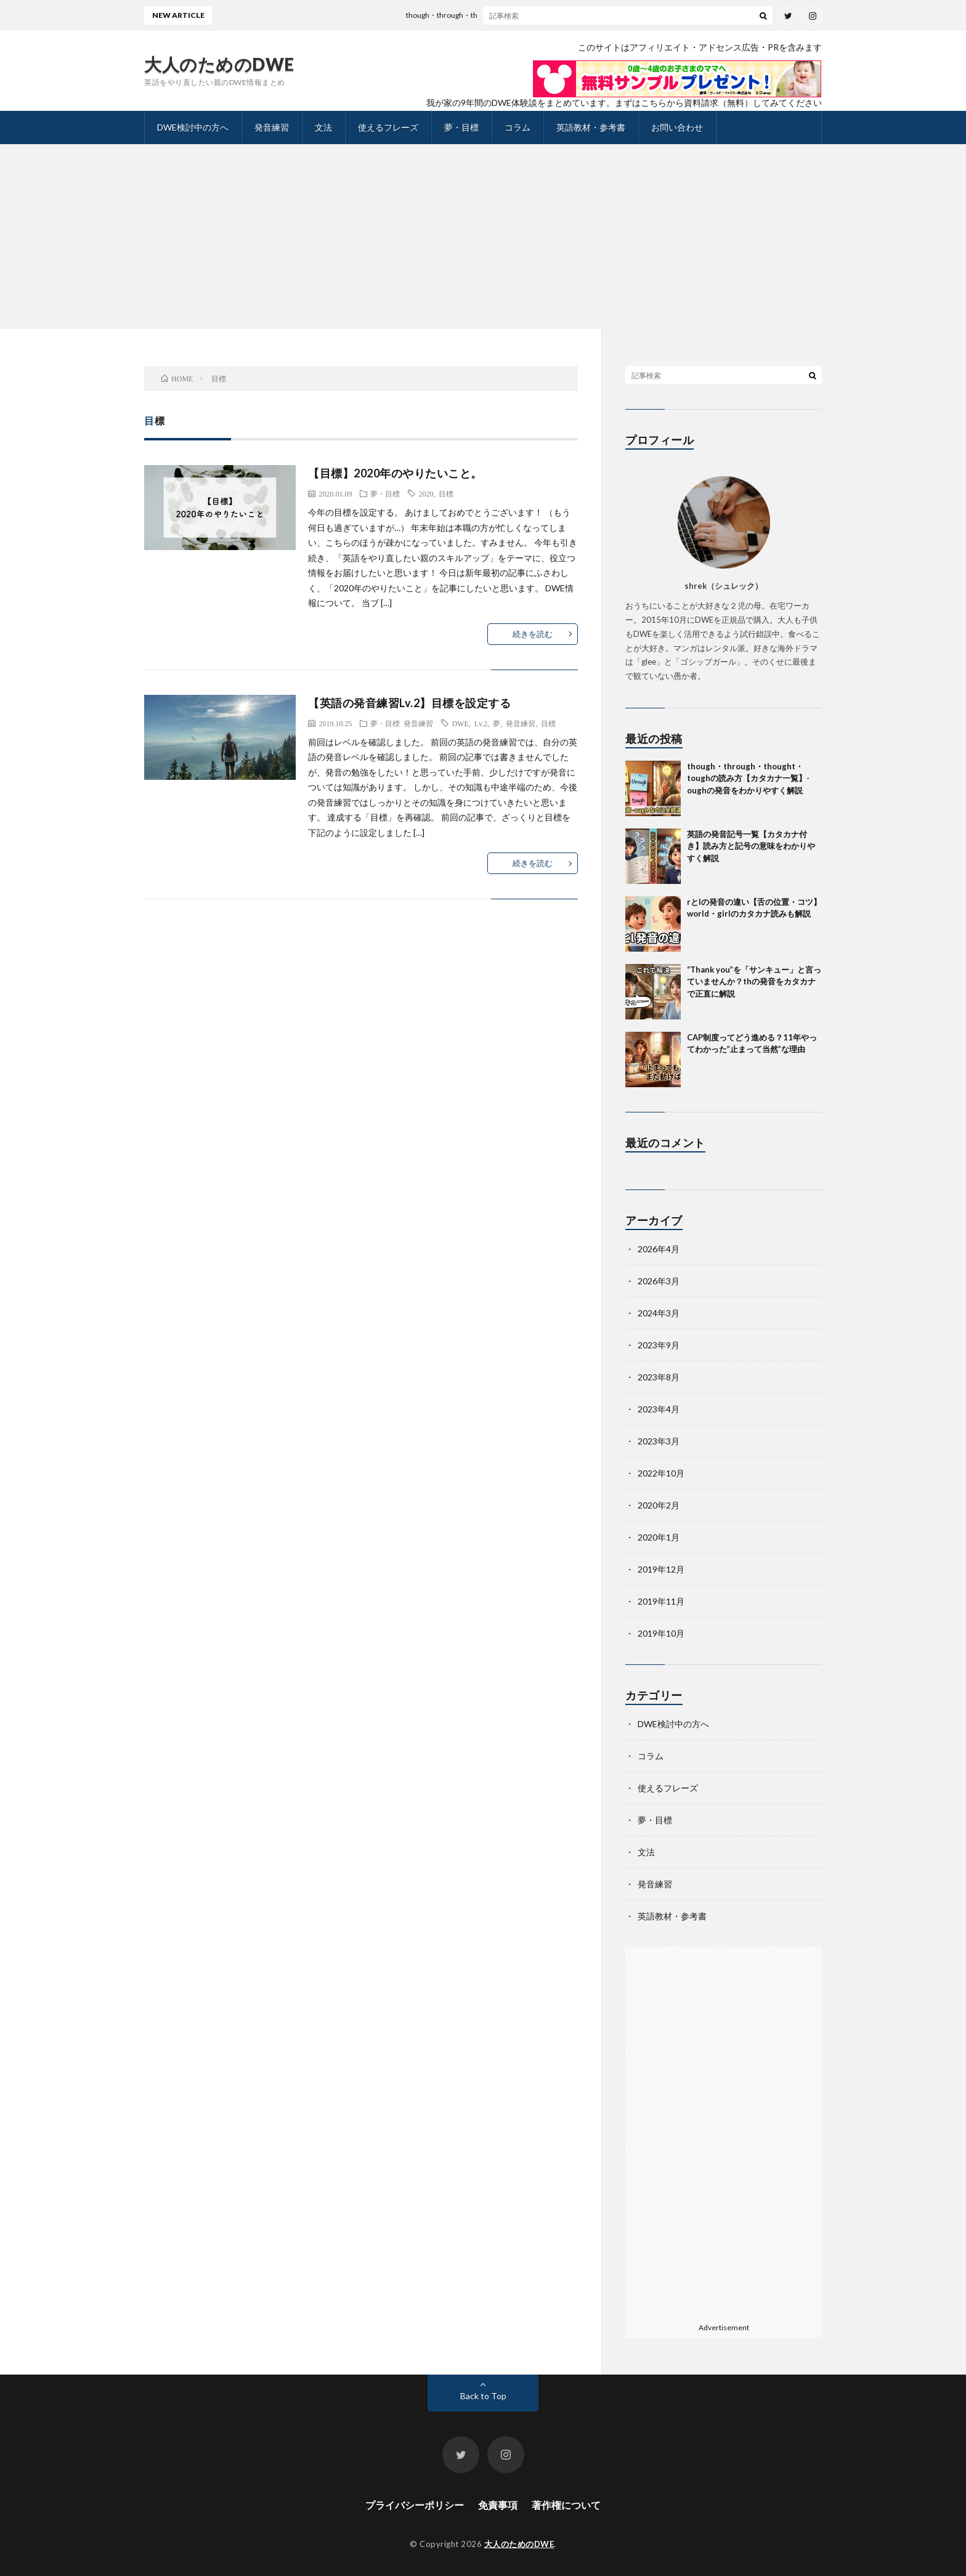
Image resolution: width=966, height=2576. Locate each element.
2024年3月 (659, 1313)
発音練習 (271, 127)
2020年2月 (659, 1505)
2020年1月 (659, 1537)
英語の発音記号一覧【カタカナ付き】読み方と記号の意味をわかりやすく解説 (751, 846)
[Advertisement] (483, 236)
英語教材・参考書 (590, 127)
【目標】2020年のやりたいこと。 (395, 473)
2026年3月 (659, 1281)
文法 (323, 127)
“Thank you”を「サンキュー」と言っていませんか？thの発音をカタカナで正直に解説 (754, 981)
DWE (460, 723)
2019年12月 (661, 1569)
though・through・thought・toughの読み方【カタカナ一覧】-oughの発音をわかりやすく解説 (577, 15)
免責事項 (498, 2505)
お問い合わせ (677, 127)
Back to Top (483, 2396)
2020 (425, 493)
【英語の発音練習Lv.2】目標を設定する (409, 703)
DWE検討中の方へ (193, 127)
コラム (517, 127)
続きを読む (533, 634)
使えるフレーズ (388, 127)
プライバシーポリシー (414, 2505)
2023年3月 (659, 1441)
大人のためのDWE (219, 64)
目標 (446, 493)
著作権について (566, 2505)
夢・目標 (461, 127)
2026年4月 (659, 1249)
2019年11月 (661, 1601)
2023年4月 (659, 1409)
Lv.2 (481, 723)
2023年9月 (659, 1345)
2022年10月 (661, 1473)
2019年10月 (661, 1633)
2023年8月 (659, 1377)
